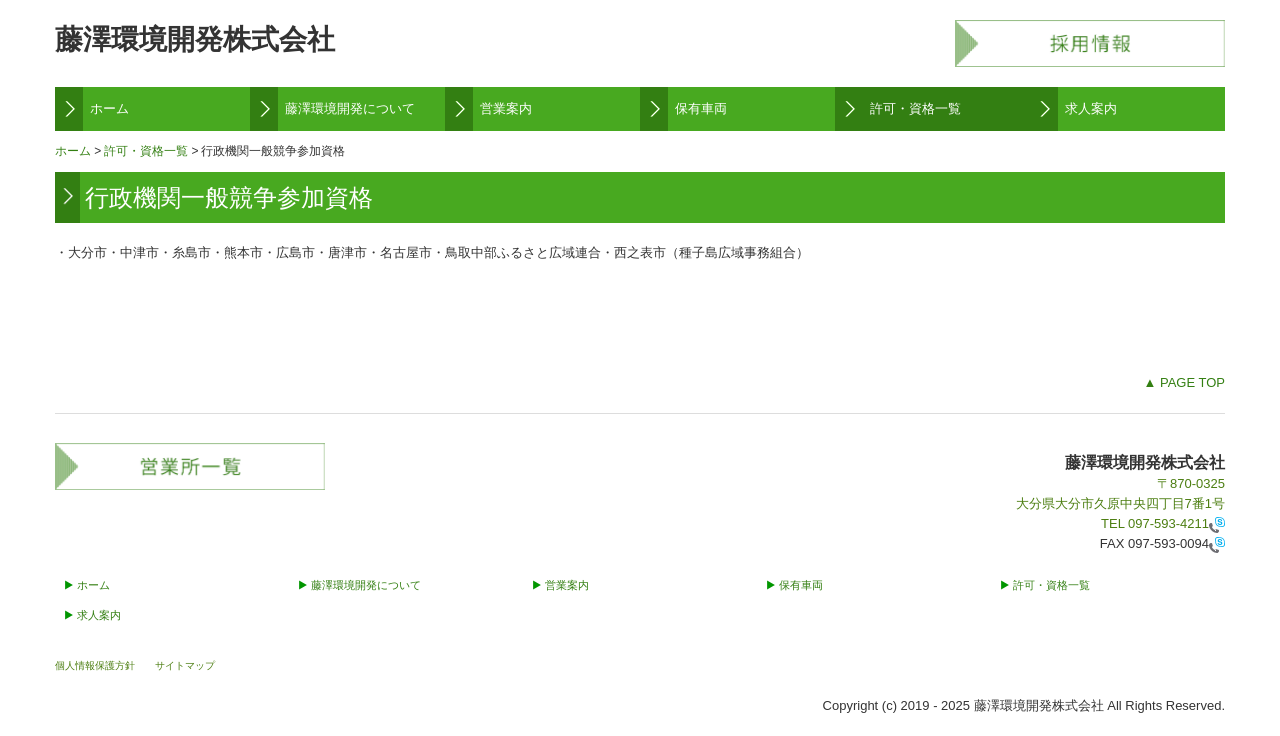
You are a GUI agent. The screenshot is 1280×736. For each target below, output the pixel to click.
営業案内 (506, 108)
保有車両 (701, 108)
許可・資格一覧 (915, 108)
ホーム (109, 108)
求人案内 (1091, 108)
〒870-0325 (1191, 483)
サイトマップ (185, 665)
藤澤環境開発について (350, 108)
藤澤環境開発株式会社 (195, 39)
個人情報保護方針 (95, 665)
